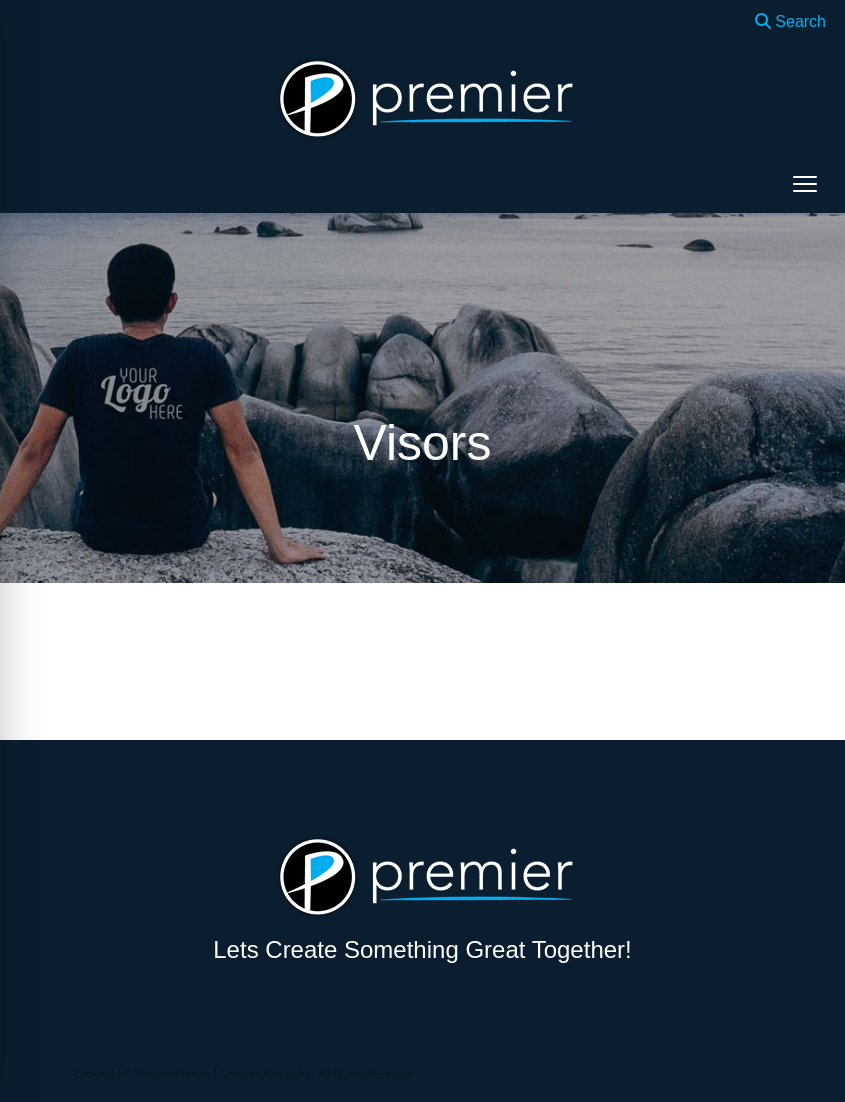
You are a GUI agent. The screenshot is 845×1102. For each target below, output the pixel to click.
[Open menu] (805, 184)
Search (790, 21)
